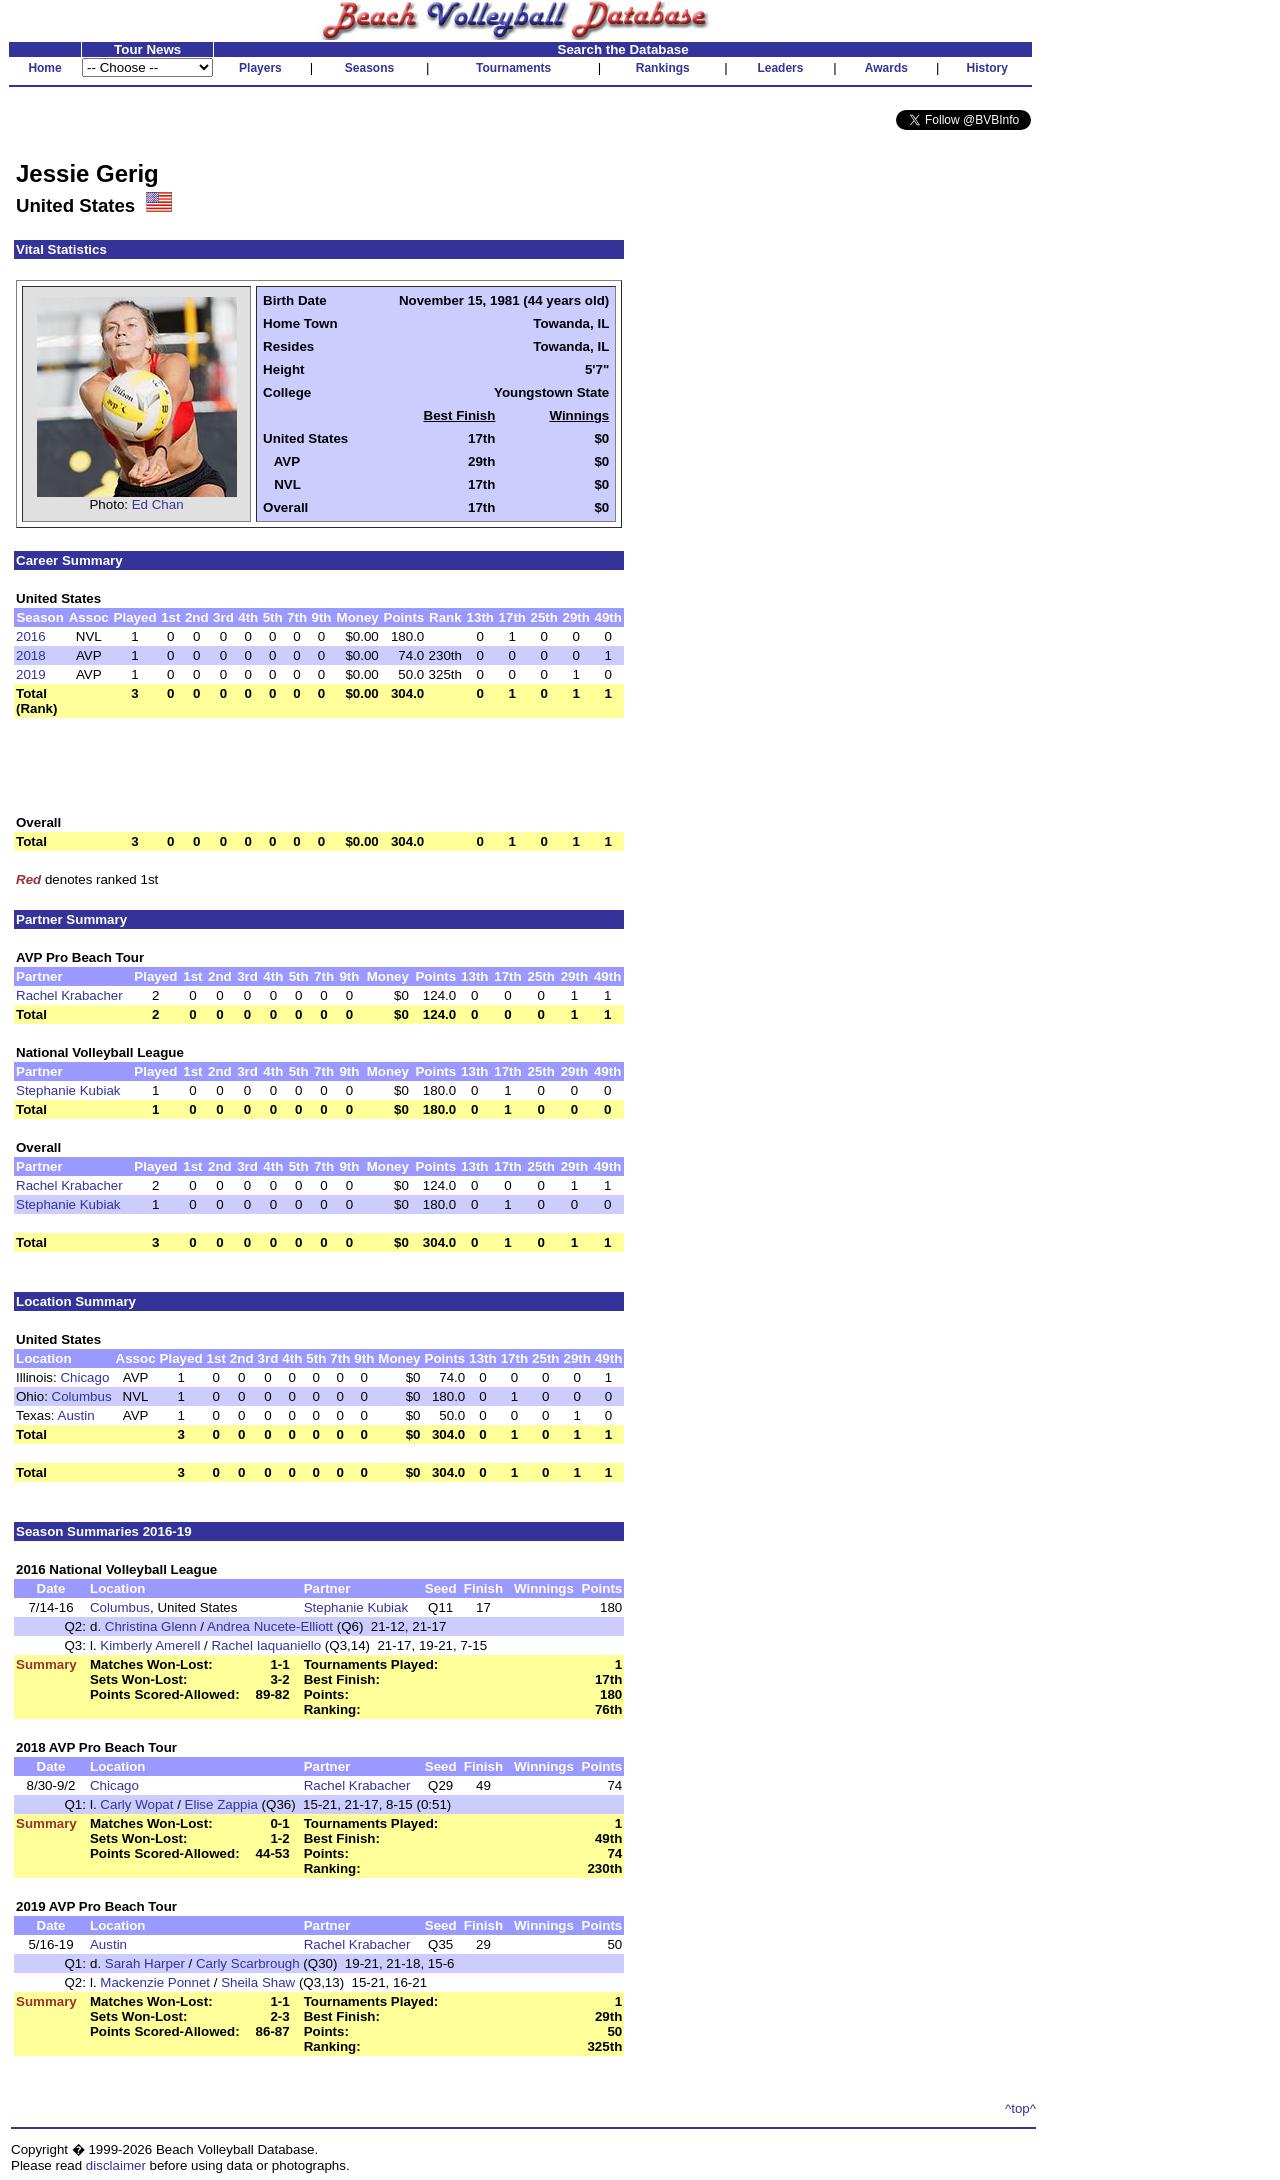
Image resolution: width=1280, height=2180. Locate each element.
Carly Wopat (136, 1804)
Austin (76, 1415)
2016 (31, 636)
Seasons (369, 68)
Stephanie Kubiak (68, 1090)
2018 (31, 655)
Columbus (82, 1396)
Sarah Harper (145, 1963)
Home (44, 68)
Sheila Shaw (258, 1982)
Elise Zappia (221, 1804)
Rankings (663, 68)
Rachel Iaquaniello (266, 1645)
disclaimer (116, 2165)
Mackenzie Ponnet (155, 1982)
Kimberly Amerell (150, 1645)
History (987, 68)
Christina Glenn (151, 1626)
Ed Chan (158, 504)
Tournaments (513, 68)
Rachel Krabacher (69, 995)
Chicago (84, 1377)
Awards (886, 68)
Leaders (780, 68)
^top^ (1020, 2108)
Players (260, 68)
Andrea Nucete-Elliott (270, 1626)
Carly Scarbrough (248, 1963)
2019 (31, 674)
